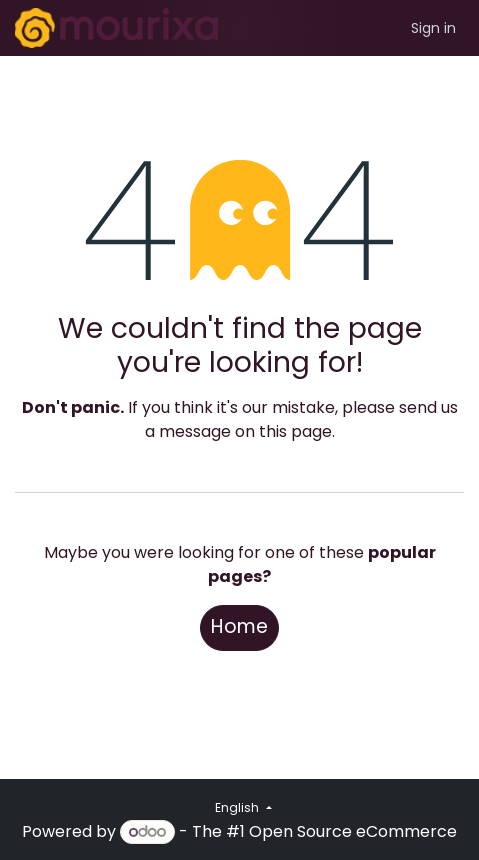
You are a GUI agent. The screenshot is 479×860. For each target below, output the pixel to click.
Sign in (433, 28)
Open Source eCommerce (353, 831)
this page (295, 431)
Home (239, 626)
